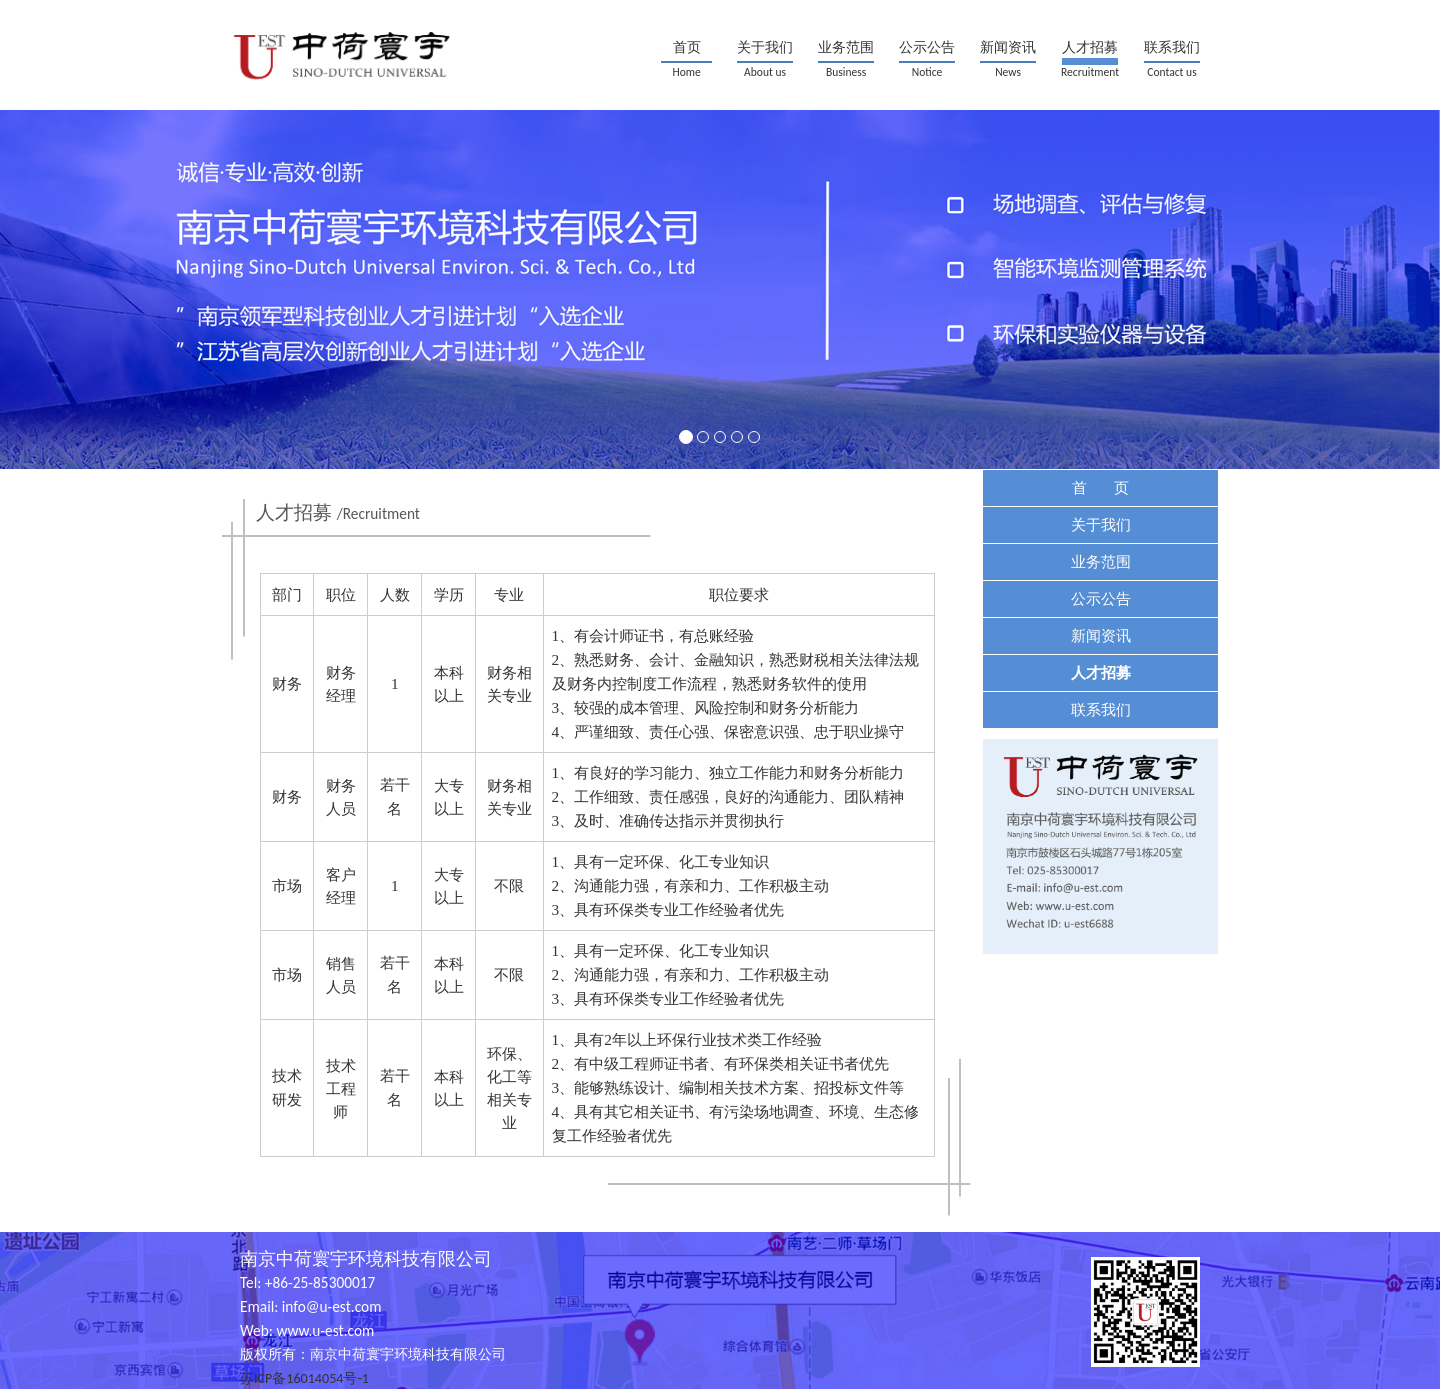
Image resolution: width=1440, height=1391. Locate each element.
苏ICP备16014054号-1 (304, 1378)
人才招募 (1090, 47)
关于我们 (765, 47)
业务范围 (846, 47)
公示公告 (927, 47)
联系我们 (1172, 47)
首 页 (1100, 487)
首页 (687, 47)
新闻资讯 (1008, 47)
